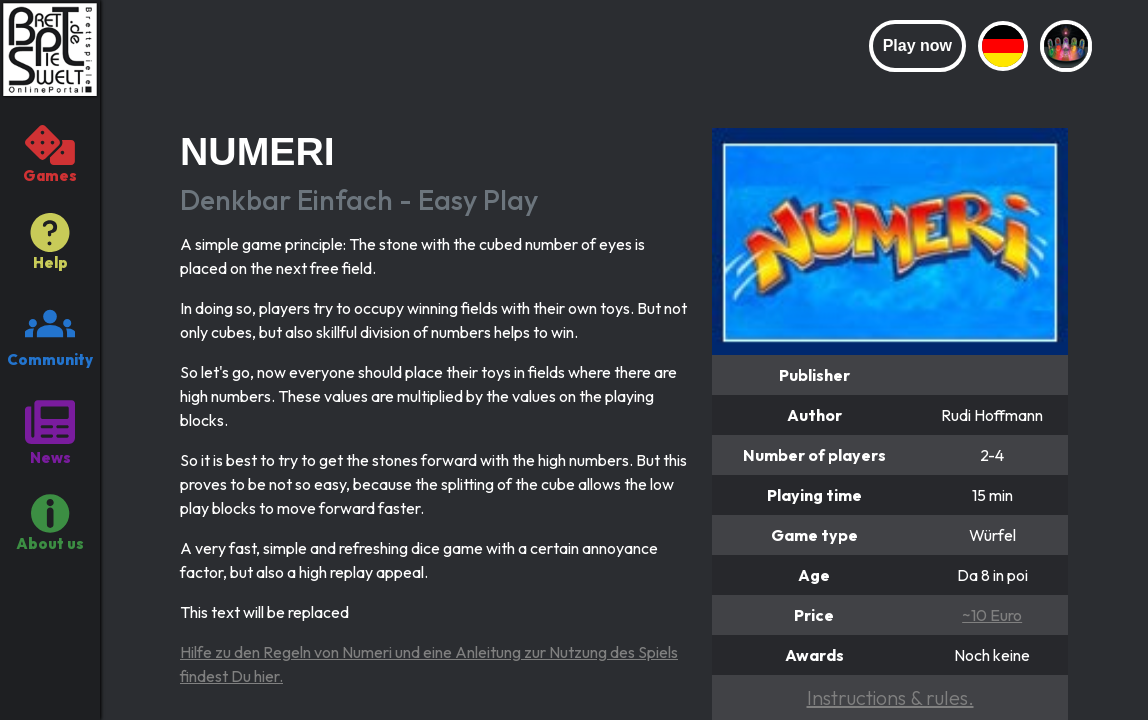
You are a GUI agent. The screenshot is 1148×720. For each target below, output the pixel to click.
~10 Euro (992, 615)
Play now (917, 45)
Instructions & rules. (890, 697)
